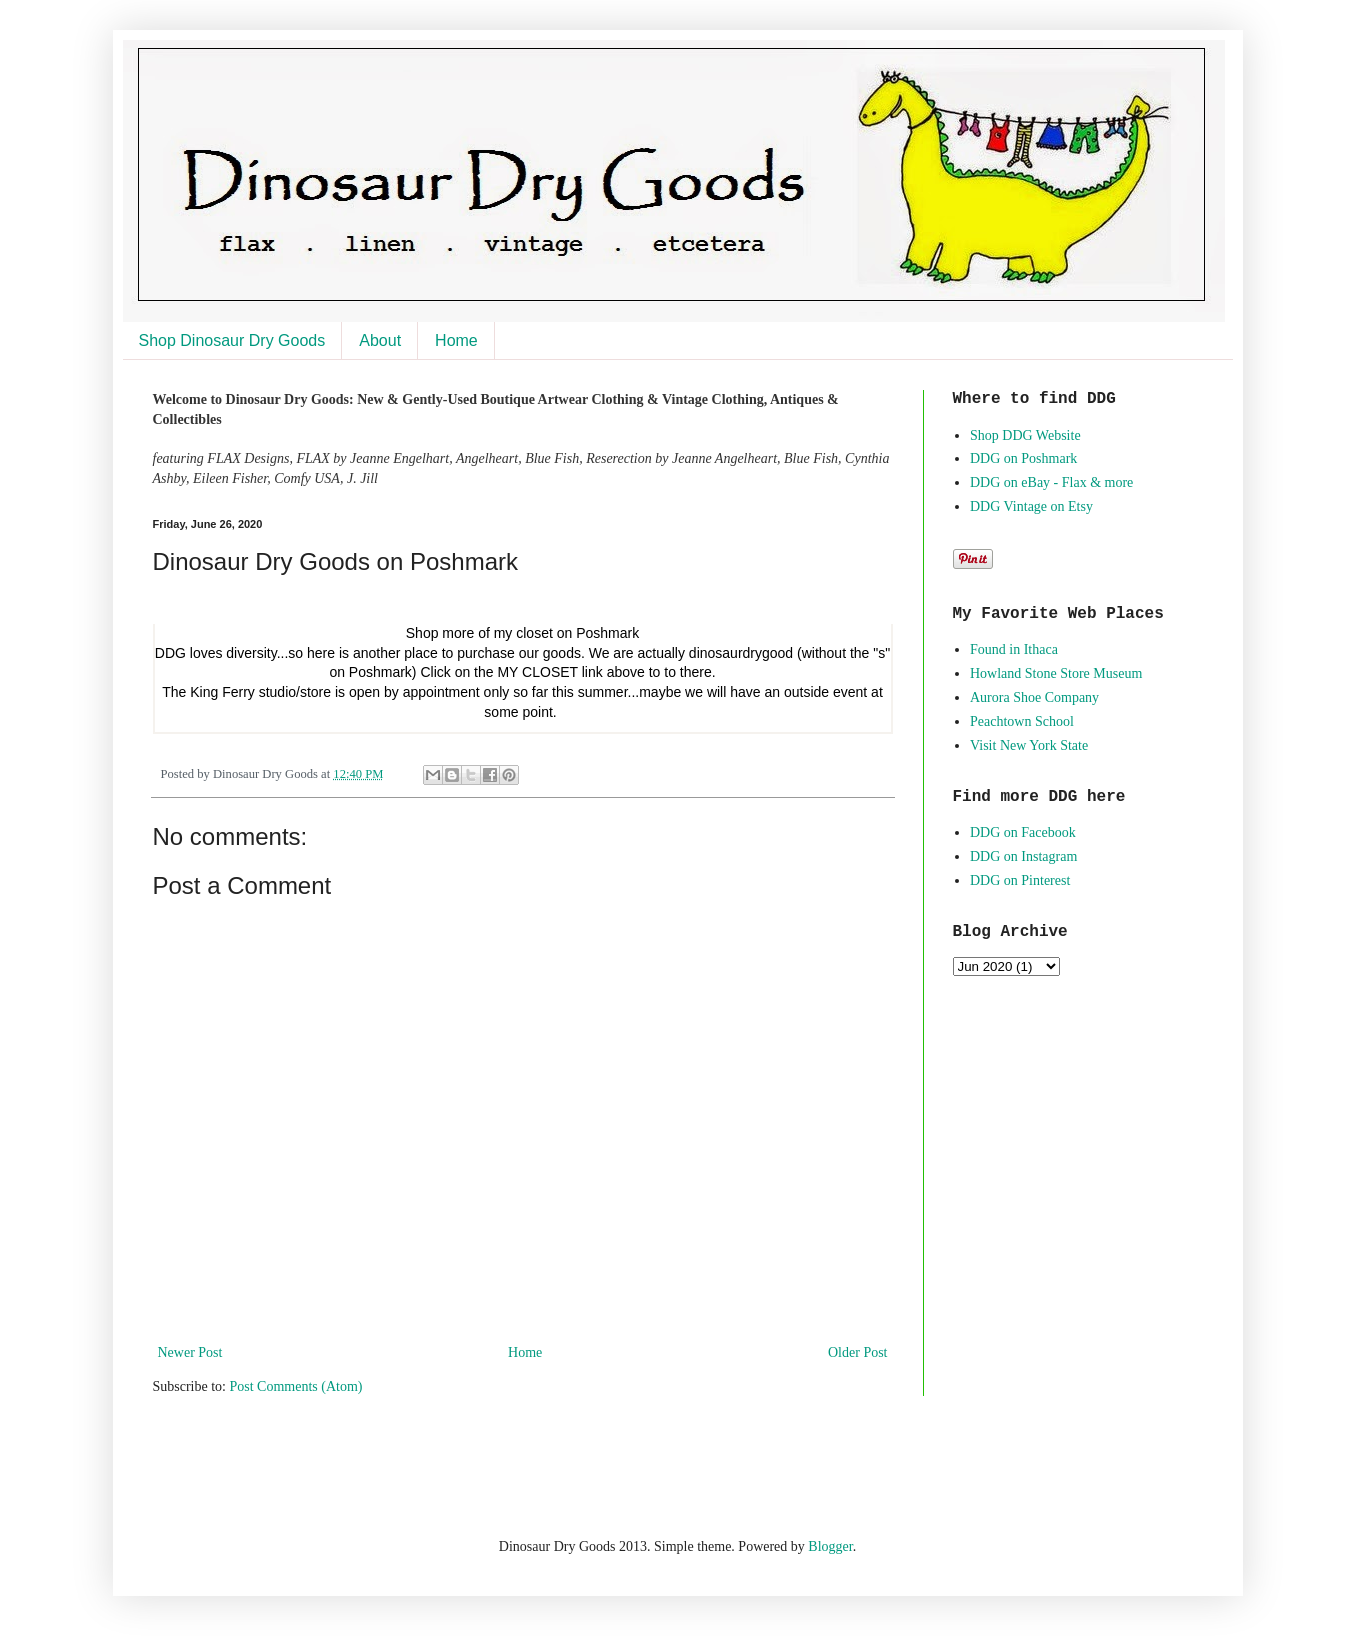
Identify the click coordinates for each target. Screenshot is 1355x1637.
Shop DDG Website (1025, 435)
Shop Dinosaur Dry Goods (232, 340)
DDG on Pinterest (1020, 880)
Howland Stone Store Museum (1056, 673)
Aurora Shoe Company (1034, 697)
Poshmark (607, 633)
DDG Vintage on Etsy (1031, 506)
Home (456, 340)
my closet (523, 633)
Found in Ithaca (1014, 649)
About (380, 340)
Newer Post (190, 1352)
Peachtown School (1022, 721)
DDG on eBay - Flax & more (1051, 482)
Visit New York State (1029, 745)
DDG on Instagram (1023, 856)
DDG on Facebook (1023, 832)
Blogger (830, 1546)
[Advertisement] (387, 1463)
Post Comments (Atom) (296, 1386)
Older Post (858, 1352)
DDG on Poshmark (1023, 458)
